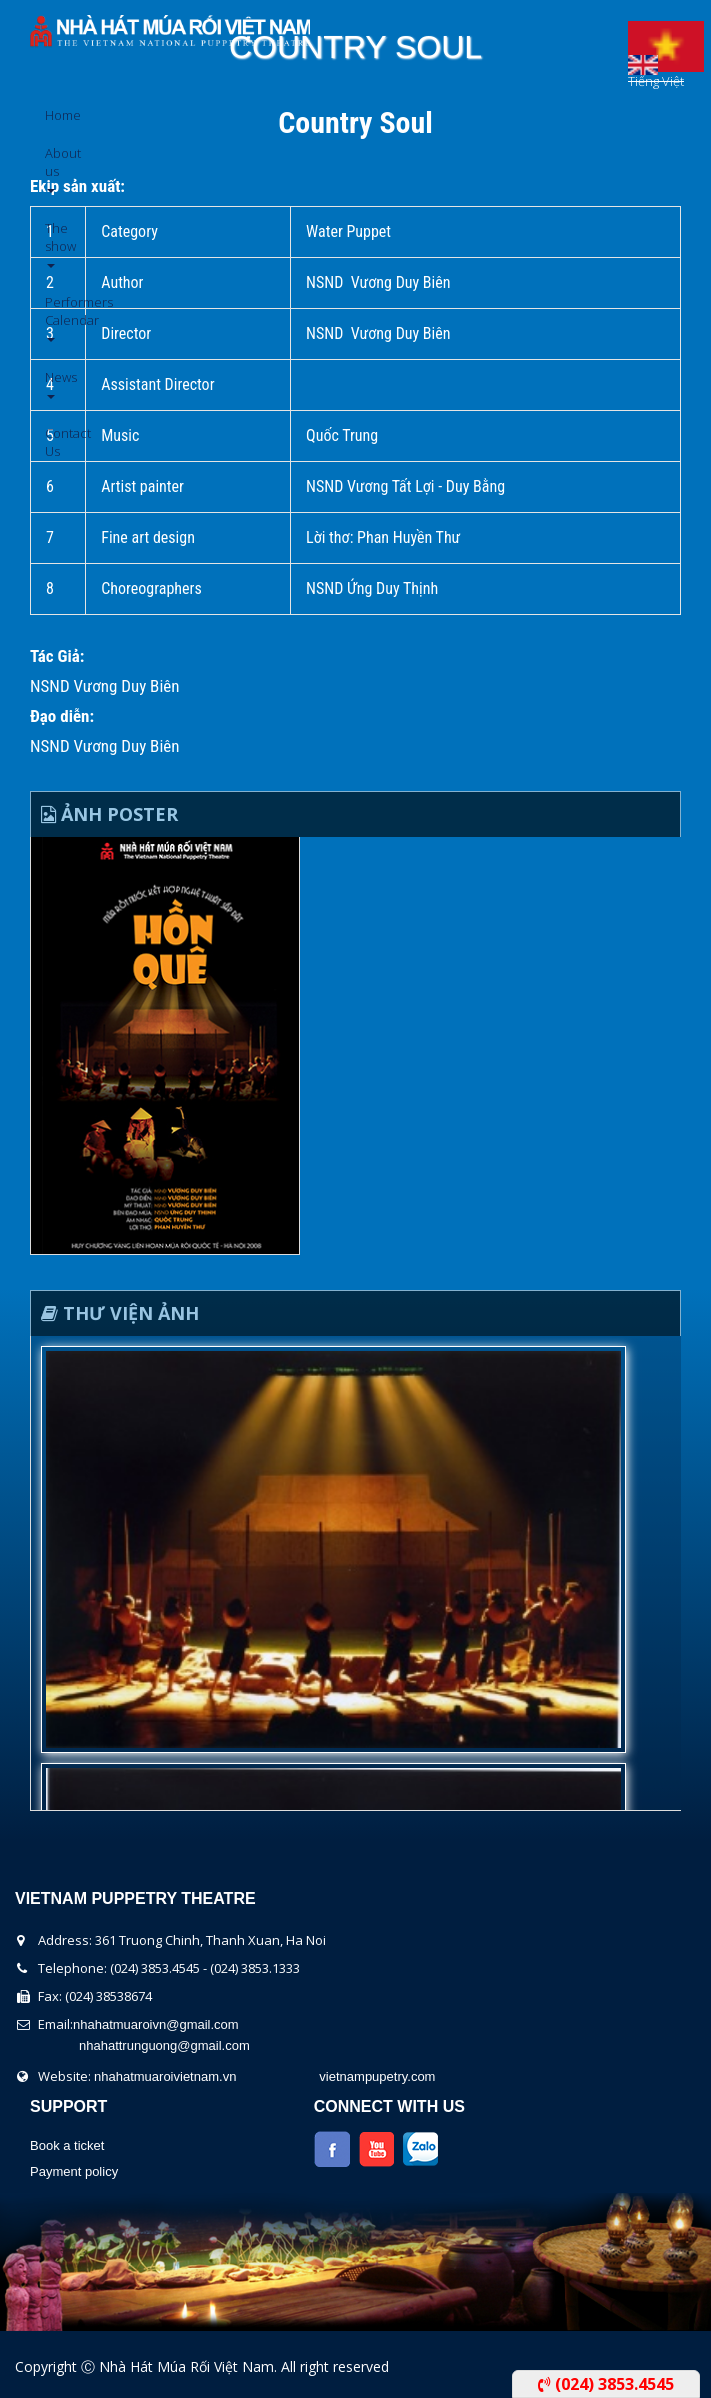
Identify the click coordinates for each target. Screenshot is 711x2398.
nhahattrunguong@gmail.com (164, 2045)
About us (52, 168)
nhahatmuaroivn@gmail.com (156, 2024)
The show (52, 243)
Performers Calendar (52, 317)
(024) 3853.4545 (606, 2384)
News (52, 383)
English (643, 60)
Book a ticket (67, 2145)
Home (52, 115)
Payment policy (74, 2171)
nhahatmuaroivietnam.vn (165, 2076)
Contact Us (52, 442)
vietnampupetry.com (377, 2076)
